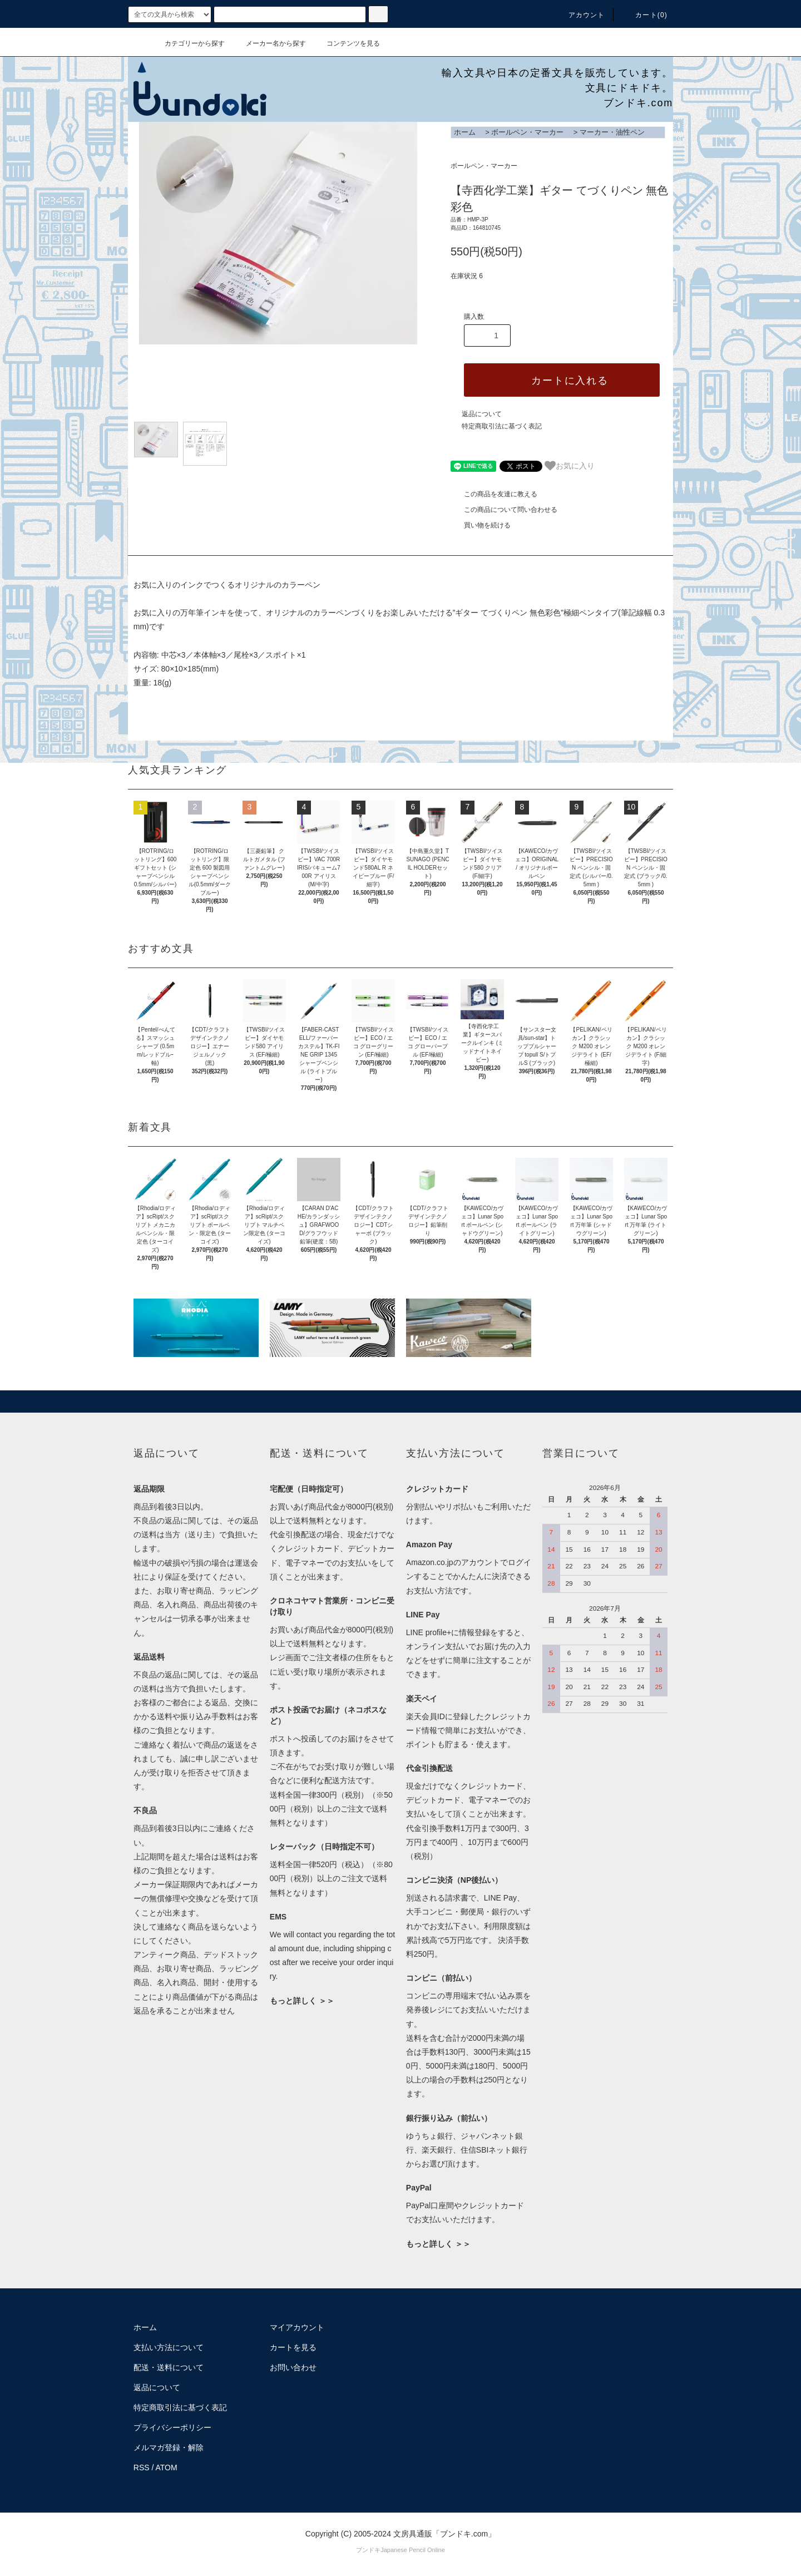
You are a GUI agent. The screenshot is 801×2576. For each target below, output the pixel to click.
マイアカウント (297, 2327)
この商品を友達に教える (494, 494)
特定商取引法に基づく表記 (502, 426)
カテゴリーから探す (188, 43)
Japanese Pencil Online (412, 2550)
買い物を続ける (481, 525)
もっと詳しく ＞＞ (302, 2000)
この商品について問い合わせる (504, 510)
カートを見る (293, 2347)
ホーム (465, 132)
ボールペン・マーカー (527, 132)
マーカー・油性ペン (612, 132)
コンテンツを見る (346, 43)
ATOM (166, 2467)
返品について (482, 414)
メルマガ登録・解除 (169, 2447)
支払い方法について (169, 2347)
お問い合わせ (293, 2367)
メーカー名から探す (269, 43)
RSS (142, 2467)
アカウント (580, 15)
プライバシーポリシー (172, 2427)
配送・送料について (169, 2367)
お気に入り (570, 465)
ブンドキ (368, 2550)
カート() (645, 15)
